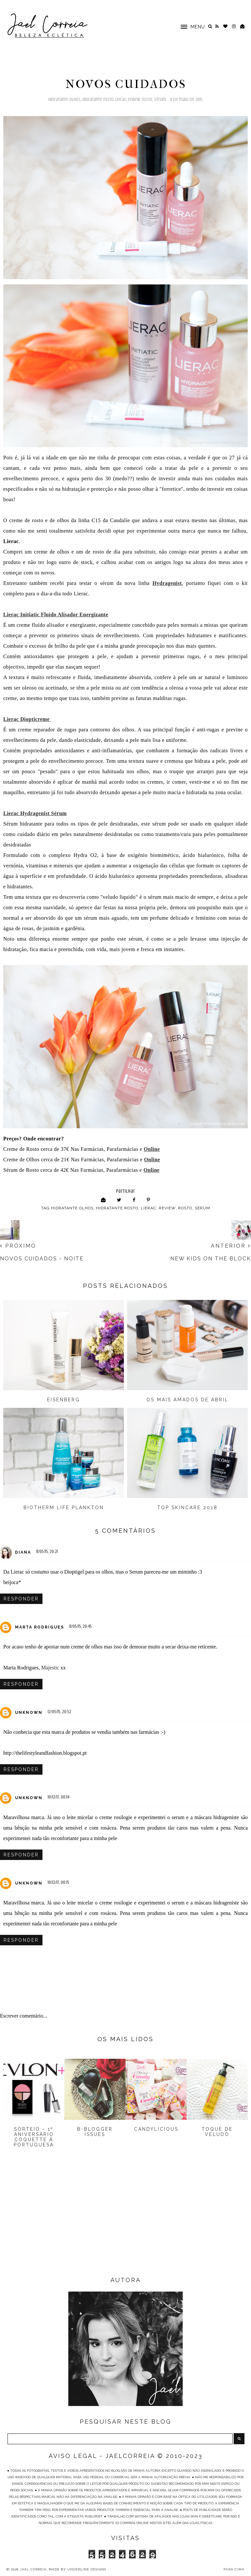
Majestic (50, 1667)
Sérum (160, 99)
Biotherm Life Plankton (64, 1507)
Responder (21, 1598)
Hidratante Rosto (98, 99)
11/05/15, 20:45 (80, 1626)
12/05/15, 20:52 (59, 1711)
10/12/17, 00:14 (58, 1797)
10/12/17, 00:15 (58, 1882)
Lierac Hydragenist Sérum (35, 813)
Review (134, 99)
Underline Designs (86, 2569)
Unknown (28, 1712)
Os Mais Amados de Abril (187, 1399)
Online (151, 1170)
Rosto (147, 99)
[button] (189, 26)
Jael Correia (33, 2569)
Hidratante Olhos (64, 99)
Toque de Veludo (217, 2131)
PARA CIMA (234, 2569)
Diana (23, 1552)
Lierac (120, 99)
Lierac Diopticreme (27, 719)
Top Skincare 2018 (187, 1507)
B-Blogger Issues (95, 2131)
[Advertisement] (125, 2222)
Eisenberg (63, 1399)
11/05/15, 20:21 (47, 1551)
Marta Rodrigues (39, 1627)
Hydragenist (167, 583)
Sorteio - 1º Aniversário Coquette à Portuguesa (34, 2136)
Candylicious (156, 2129)
